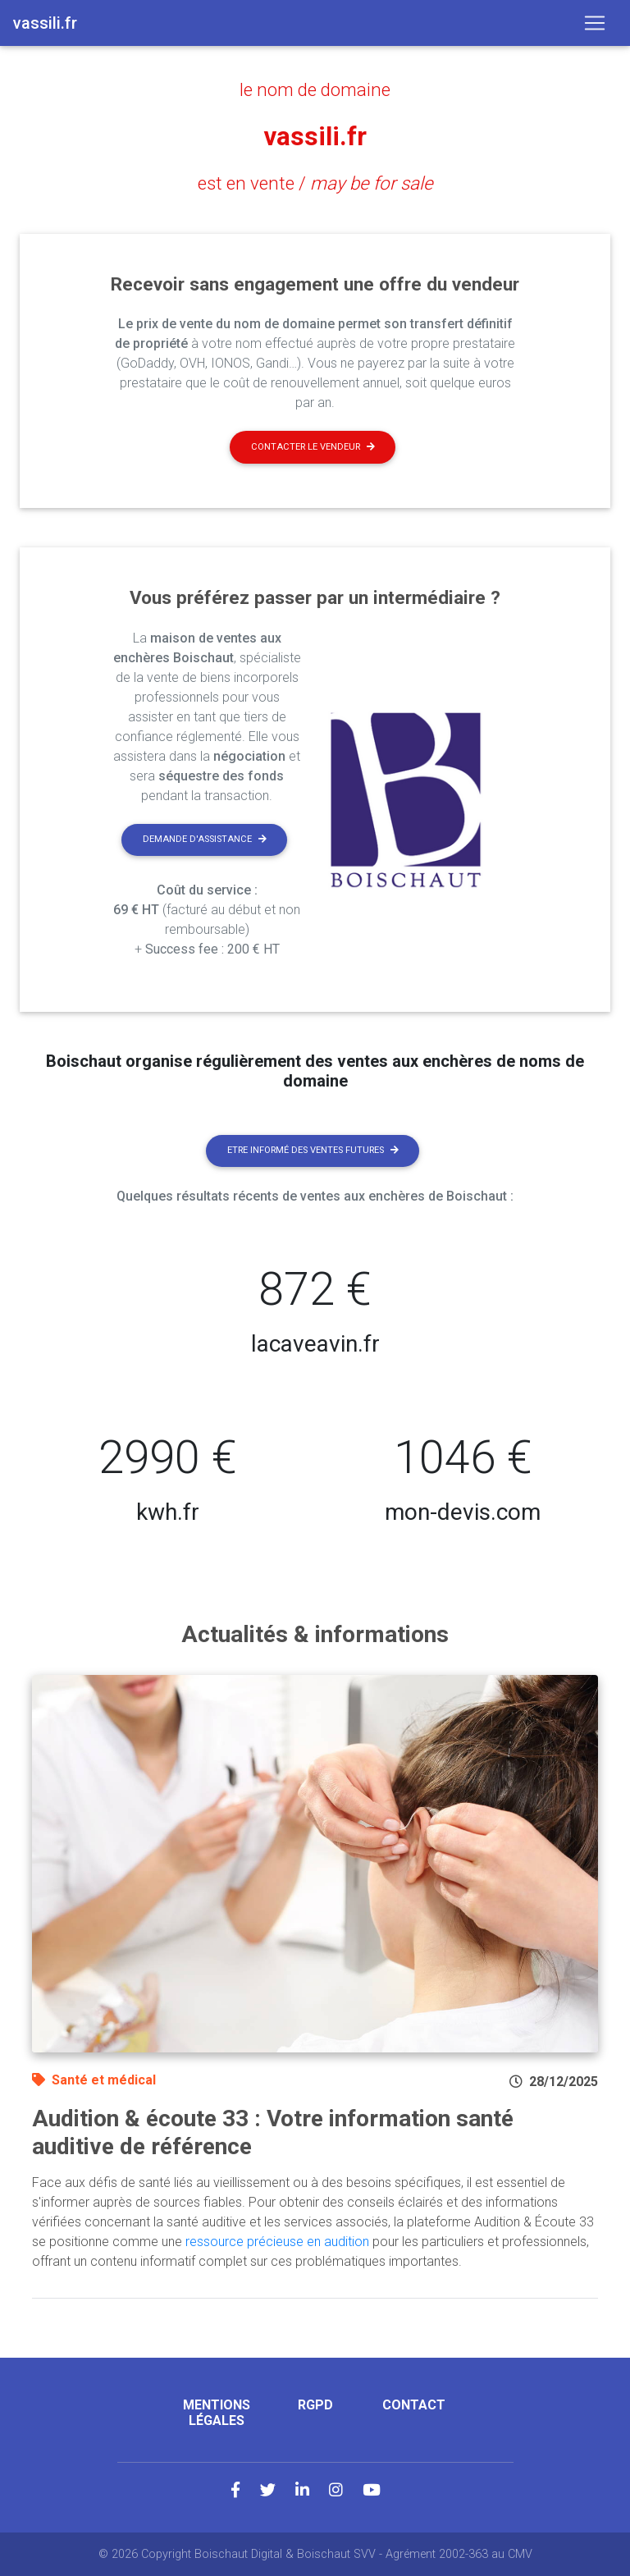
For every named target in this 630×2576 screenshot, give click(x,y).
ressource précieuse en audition (277, 2241)
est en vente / (315, 182)
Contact (413, 2405)
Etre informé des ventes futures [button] (313, 1149)
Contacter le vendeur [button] (313, 446)
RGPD (315, 2405)
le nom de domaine (315, 89)
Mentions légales (216, 2412)
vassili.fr (315, 136)
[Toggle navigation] (595, 23)
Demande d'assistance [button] (205, 838)
